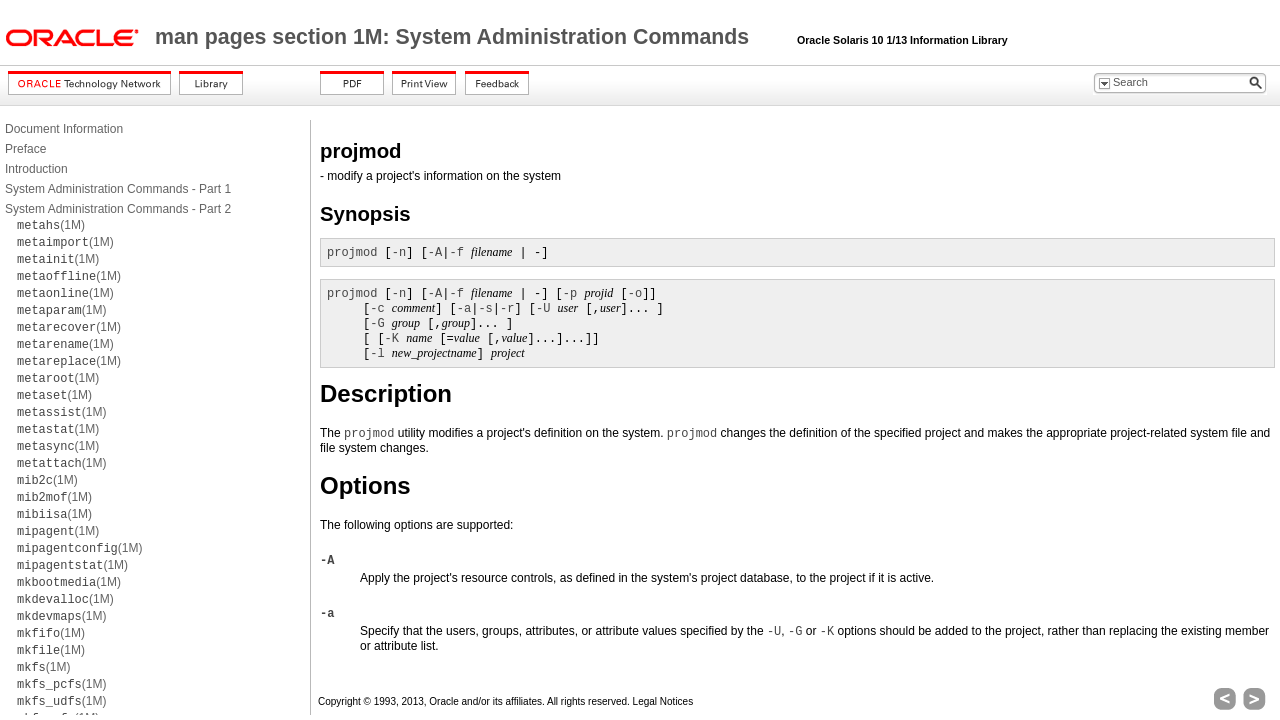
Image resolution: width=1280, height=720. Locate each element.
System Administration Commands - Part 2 (118, 209)
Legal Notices (663, 701)
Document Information (64, 129)
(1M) (51, 225)
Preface (25, 149)
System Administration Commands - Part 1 (118, 189)
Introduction (36, 169)
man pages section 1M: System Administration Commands (455, 37)
